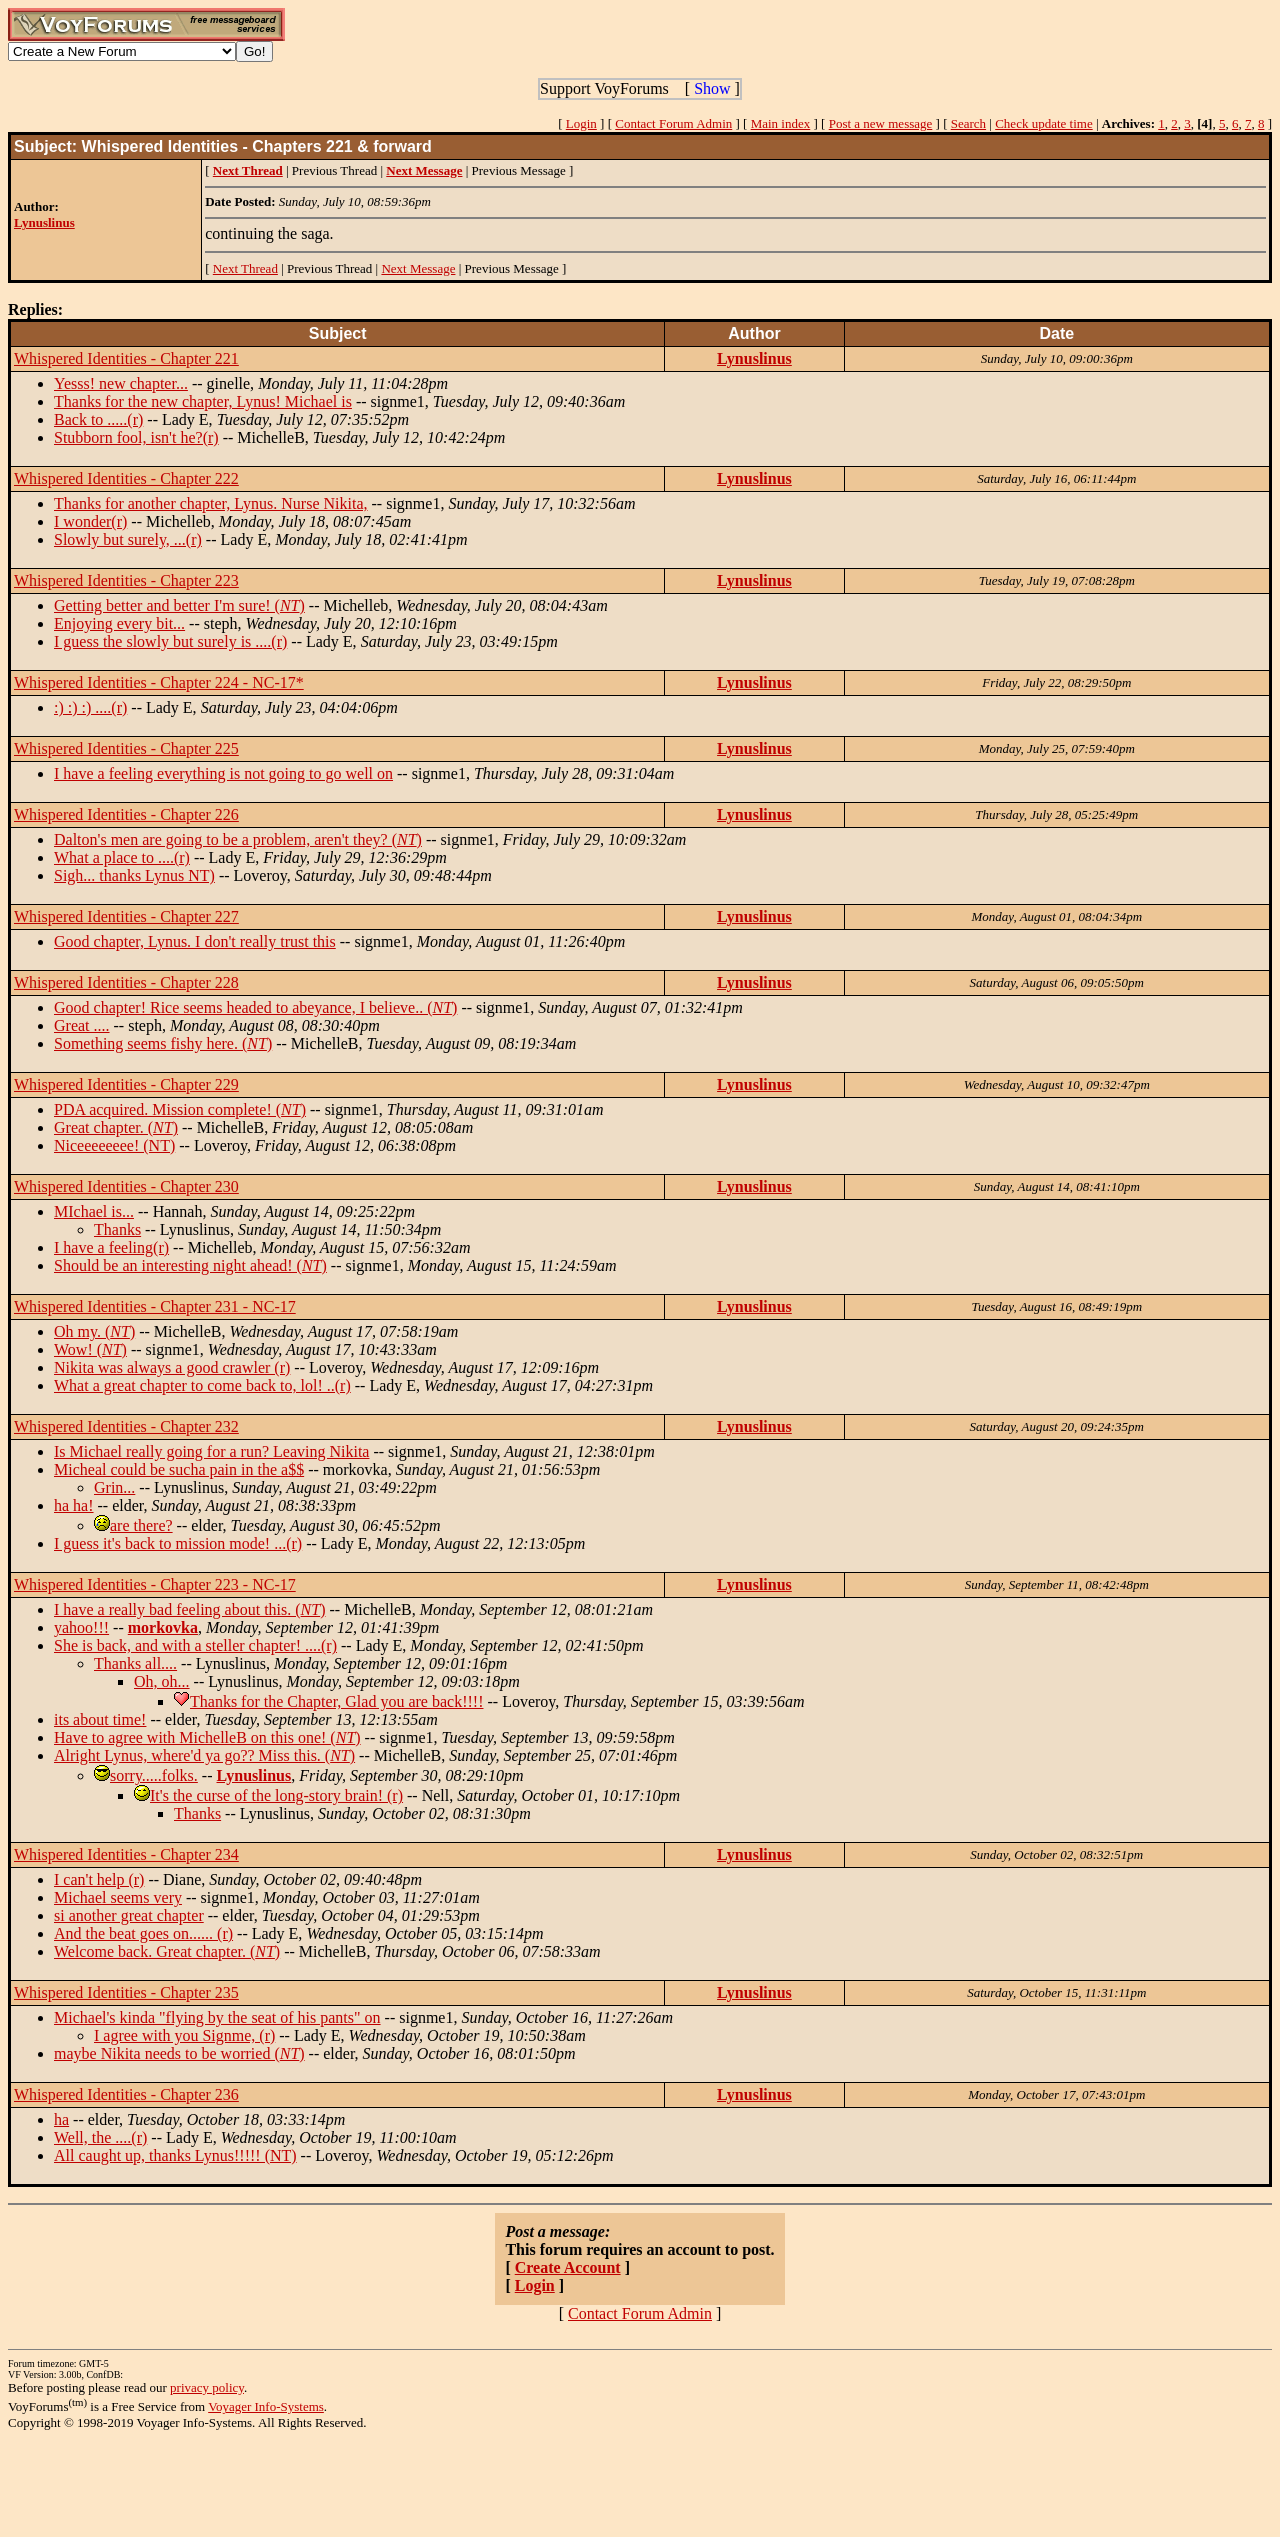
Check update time (1043, 123)
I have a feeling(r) (111, 1247)
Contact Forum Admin (673, 123)
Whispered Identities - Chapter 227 (126, 916)
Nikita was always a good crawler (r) (172, 1367)
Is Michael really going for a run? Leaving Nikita (211, 1451)
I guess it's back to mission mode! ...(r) (178, 1543)
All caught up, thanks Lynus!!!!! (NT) (175, 2155)
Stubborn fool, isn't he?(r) (136, 437)
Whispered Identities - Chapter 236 (126, 2094)
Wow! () (90, 1349)
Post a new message (881, 123)
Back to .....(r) (98, 419)
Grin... (114, 1487)
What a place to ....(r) (122, 857)
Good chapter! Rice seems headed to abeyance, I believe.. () (255, 1007)
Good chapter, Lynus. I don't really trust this (195, 941)
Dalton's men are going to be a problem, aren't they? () (238, 839)
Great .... (82, 1025)
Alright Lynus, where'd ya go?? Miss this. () (204, 1755)
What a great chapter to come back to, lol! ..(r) (202, 1385)
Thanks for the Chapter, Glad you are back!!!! (336, 1701)
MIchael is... (94, 1211)
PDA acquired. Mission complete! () (180, 1109)
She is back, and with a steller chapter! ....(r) (195, 1645)
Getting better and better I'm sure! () (179, 605)
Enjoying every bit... (119, 623)
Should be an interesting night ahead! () (190, 1265)
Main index (781, 123)
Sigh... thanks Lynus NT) (134, 875)
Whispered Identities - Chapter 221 (126, 358)
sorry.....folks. (154, 1775)
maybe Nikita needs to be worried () (179, 2053)
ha (61, 2119)
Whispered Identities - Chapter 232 (126, 1426)
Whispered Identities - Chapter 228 (126, 982)
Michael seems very (118, 1897)
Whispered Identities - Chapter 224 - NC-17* (159, 682)
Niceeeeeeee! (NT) (114, 1145)
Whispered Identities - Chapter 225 (126, 748)
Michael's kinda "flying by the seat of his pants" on (217, 2017)
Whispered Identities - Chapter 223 (126, 580)
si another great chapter (129, 1915)
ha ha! (74, 1505)
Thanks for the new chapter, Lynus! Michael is (203, 401)
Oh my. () (94, 1331)
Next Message (418, 268)
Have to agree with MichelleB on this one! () (207, 1737)
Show (712, 88)
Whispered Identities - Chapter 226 (126, 814)
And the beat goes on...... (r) (143, 1933)
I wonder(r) (90, 521)
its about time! (100, 1719)
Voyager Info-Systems (266, 2406)
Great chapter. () (116, 1127)
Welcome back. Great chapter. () (167, 1951)
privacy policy (207, 2387)
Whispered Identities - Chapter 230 (126, 1186)
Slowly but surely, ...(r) (128, 539)
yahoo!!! (81, 1627)
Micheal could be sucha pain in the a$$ (179, 1469)
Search (968, 123)
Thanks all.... (135, 1663)
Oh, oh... (162, 1681)
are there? (141, 1525)
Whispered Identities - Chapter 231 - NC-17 (155, 1306)
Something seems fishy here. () (163, 1043)
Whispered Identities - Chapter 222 (126, 478)
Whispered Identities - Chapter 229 (126, 1084)
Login (581, 123)
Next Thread (245, 268)
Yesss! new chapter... (121, 383)
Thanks (117, 1229)
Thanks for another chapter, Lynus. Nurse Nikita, (211, 503)
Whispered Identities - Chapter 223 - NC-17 (155, 1584)
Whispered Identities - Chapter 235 (126, 1992)
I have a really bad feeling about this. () (189, 1609)
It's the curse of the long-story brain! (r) (276, 1795)
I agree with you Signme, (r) (184, 2035)
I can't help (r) (99, 1879)
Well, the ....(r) (100, 2137)
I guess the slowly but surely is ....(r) (170, 641)
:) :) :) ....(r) (90, 707)
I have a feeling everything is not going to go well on (223, 773)
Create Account (568, 2267)
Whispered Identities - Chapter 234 (126, 1854)
